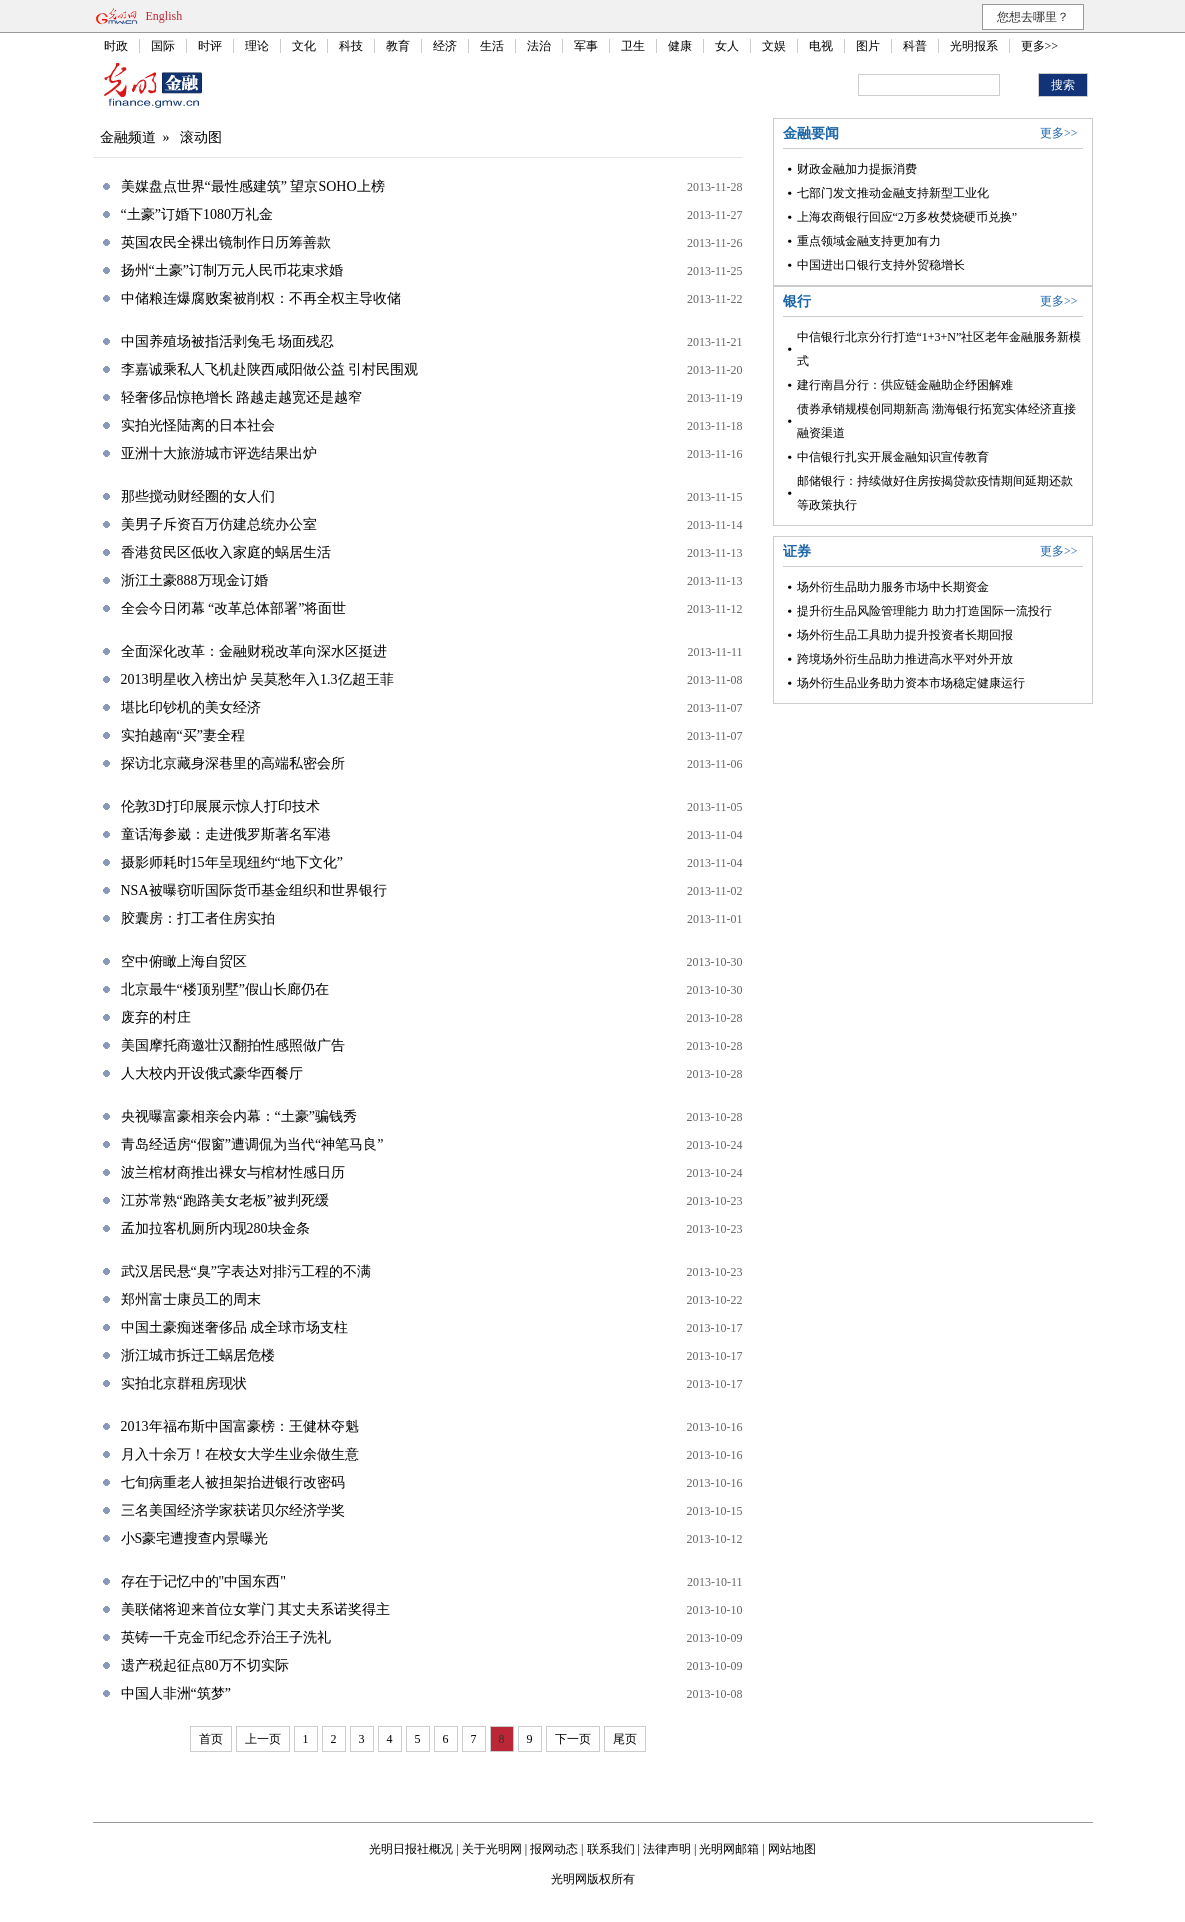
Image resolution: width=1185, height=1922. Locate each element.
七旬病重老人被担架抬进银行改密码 (233, 1482)
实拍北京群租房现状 (184, 1383)
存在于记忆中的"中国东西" (203, 1581)
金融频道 (128, 137)
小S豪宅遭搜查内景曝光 (195, 1538)
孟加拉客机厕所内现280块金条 (215, 1228)
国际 (163, 46)
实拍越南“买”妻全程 (183, 735)
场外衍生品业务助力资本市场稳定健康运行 (911, 683)
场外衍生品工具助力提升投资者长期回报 (905, 635)
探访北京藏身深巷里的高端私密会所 (233, 763)
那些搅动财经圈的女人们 (198, 496)
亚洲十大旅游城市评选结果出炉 (219, 453)
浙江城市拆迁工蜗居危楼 (198, 1355)
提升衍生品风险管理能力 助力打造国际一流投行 (924, 611)
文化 (304, 46)
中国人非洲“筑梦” (176, 1693)
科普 (915, 46)
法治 (539, 46)
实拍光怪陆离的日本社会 (198, 425)
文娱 (774, 46)
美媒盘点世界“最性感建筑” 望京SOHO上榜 (253, 186)
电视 (821, 46)
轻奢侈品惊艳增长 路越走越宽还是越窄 (242, 397)
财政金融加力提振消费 (857, 169)
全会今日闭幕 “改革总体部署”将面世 (234, 608)
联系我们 (611, 1849)
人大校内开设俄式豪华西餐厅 (212, 1073)
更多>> (1040, 46)
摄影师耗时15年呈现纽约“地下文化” (232, 862)
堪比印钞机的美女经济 (191, 707)
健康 (680, 46)
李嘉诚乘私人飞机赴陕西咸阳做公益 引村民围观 (270, 369)
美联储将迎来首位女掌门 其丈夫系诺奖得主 (256, 1609)
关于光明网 (492, 1849)
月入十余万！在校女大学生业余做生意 (240, 1454)
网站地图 (792, 1849)
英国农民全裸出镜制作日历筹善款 (226, 242)
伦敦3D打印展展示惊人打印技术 (220, 806)
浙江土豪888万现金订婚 (194, 580)
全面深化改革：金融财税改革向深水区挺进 (254, 651)
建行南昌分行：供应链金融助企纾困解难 (905, 385)
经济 (445, 46)
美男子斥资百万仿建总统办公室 (219, 524)
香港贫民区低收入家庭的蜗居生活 (226, 552)
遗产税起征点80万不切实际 (205, 1665)
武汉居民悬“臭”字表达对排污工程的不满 (246, 1271)
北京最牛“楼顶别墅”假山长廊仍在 (225, 989)
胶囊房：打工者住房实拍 (198, 918)
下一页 (573, 1739)
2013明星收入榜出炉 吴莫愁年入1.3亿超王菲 (257, 679)
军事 (586, 46)
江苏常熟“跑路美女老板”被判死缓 (225, 1200)
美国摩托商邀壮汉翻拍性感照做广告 (233, 1045)
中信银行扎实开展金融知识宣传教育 (893, 457)
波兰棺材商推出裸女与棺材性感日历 (233, 1172)
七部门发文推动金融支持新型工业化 (893, 193)
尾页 (625, 1739)
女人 (727, 46)
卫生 (633, 46)
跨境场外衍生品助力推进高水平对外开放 (905, 659)
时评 (210, 46)
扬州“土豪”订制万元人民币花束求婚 (232, 270)
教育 (398, 46)
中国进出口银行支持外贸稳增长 (881, 265)
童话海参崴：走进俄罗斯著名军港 (226, 834)
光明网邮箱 (729, 1849)
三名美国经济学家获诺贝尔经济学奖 (233, 1510)
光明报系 (974, 46)
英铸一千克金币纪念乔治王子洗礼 (226, 1637)
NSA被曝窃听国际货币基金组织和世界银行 (254, 890)
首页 (211, 1739)
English (164, 16)
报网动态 (554, 1849)
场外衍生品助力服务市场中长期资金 (893, 587)
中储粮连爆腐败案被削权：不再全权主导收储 (261, 298)
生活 (492, 46)
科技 (351, 46)
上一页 (263, 1739)
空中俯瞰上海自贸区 (184, 961)
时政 (116, 46)
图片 (868, 46)
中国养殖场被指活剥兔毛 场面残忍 (228, 341)
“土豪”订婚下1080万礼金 (197, 214)
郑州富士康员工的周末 (191, 1299)
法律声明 (667, 1849)
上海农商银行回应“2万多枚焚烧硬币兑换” (907, 217)
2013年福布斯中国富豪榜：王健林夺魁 (240, 1426)
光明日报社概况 (411, 1849)
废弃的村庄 (156, 1017)
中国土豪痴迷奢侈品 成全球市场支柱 (235, 1327)
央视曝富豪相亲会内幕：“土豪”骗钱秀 (239, 1116)
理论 (257, 46)
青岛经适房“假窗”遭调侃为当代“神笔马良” (252, 1144)
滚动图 (201, 137)
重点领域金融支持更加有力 (869, 241)
